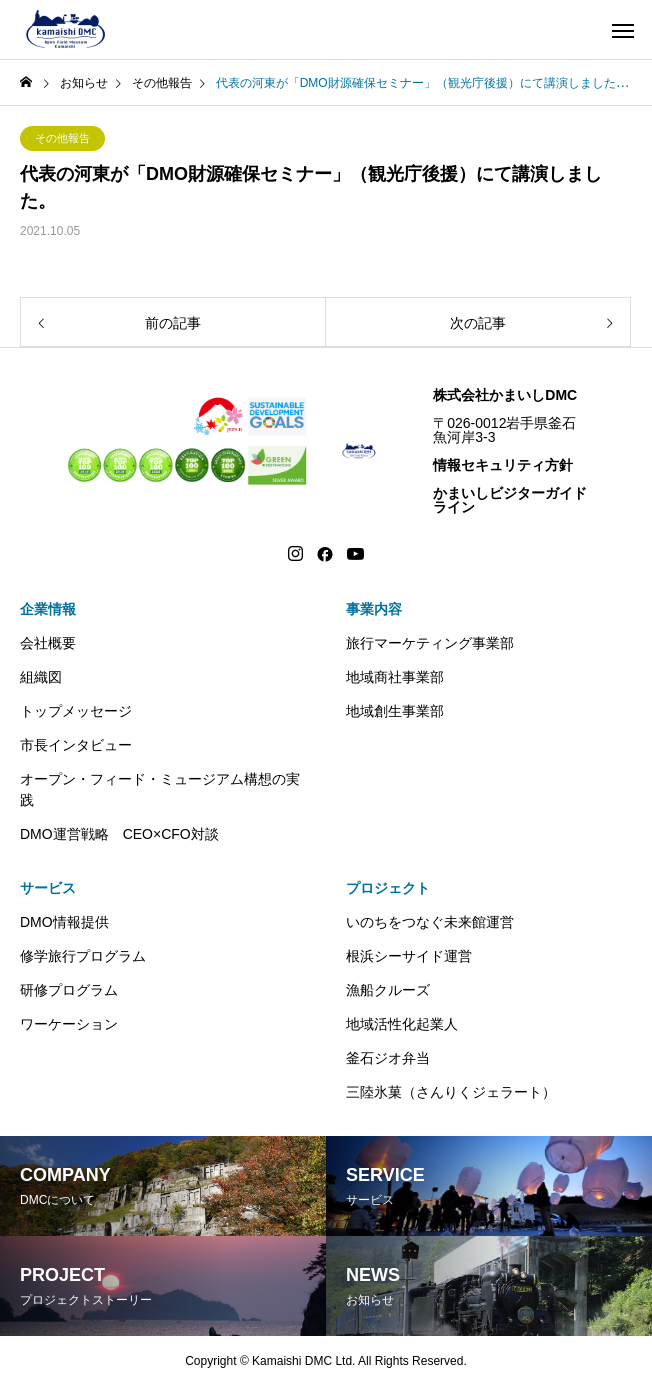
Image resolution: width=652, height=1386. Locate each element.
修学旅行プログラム (83, 956)
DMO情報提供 (64, 922)
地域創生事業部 (395, 711)
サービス (48, 888)
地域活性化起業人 (402, 1024)
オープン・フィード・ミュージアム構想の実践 (160, 789)
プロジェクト (388, 888)
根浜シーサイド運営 (409, 956)
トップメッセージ (76, 711)
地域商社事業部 (395, 677)
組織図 (41, 677)
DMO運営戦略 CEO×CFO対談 (119, 834)
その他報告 (62, 138)
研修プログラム (69, 990)
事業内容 (374, 609)
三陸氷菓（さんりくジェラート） (451, 1092)
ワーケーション (69, 1024)
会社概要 (48, 643)
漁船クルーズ (388, 990)
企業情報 (48, 609)
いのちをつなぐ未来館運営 (430, 922)
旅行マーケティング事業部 (430, 643)
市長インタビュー (76, 745)
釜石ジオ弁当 (388, 1058)
